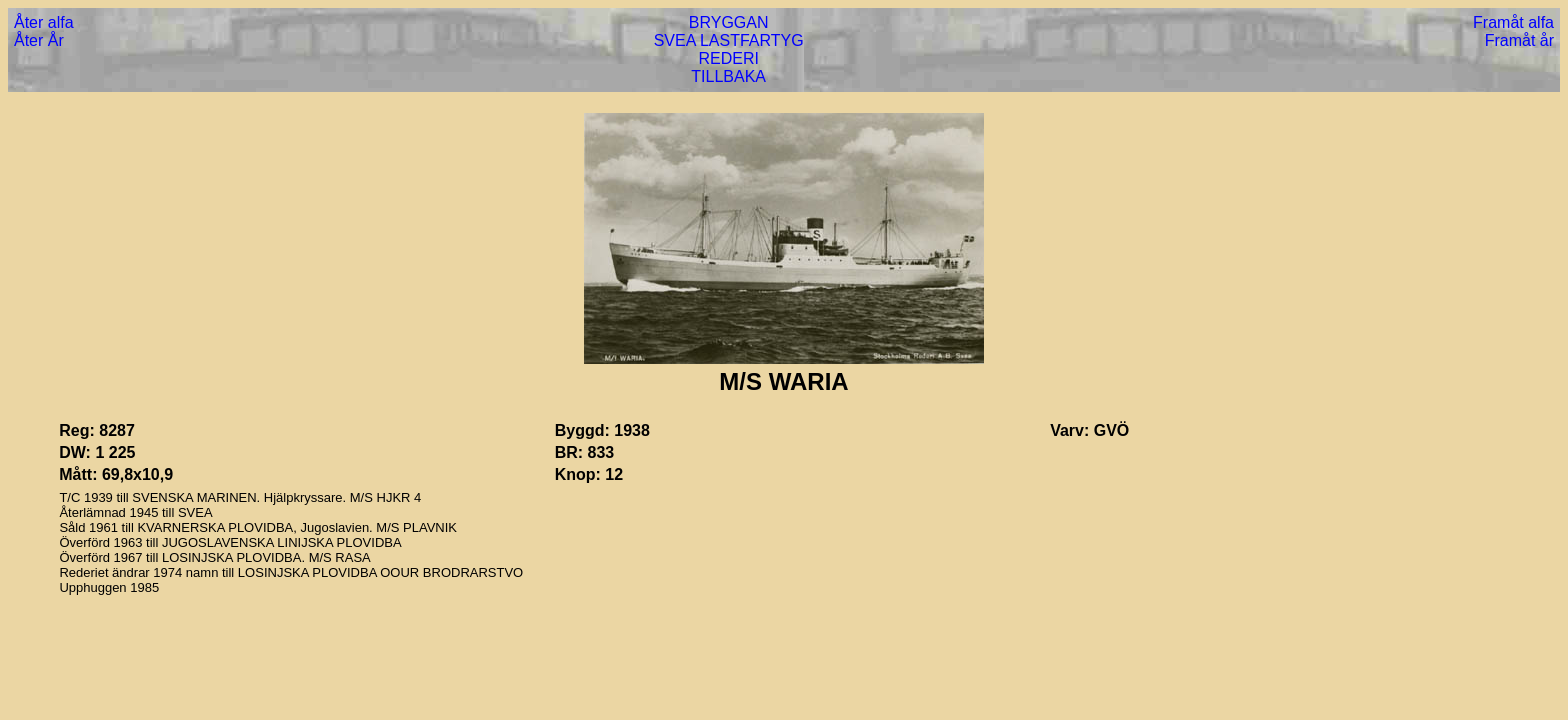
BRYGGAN (729, 22)
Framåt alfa (1513, 22)
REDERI (728, 58)
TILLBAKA (728, 76)
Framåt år (1519, 40)
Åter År (39, 40)
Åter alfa (44, 22)
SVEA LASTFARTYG (729, 40)
